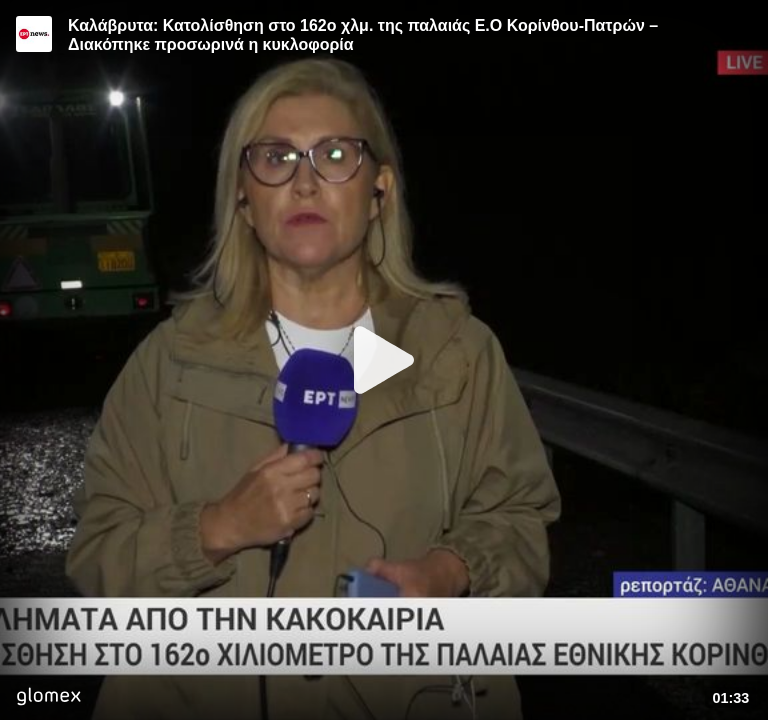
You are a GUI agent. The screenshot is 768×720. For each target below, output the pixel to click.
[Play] (384, 360)
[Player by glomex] (48, 698)
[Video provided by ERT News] (34, 34)
